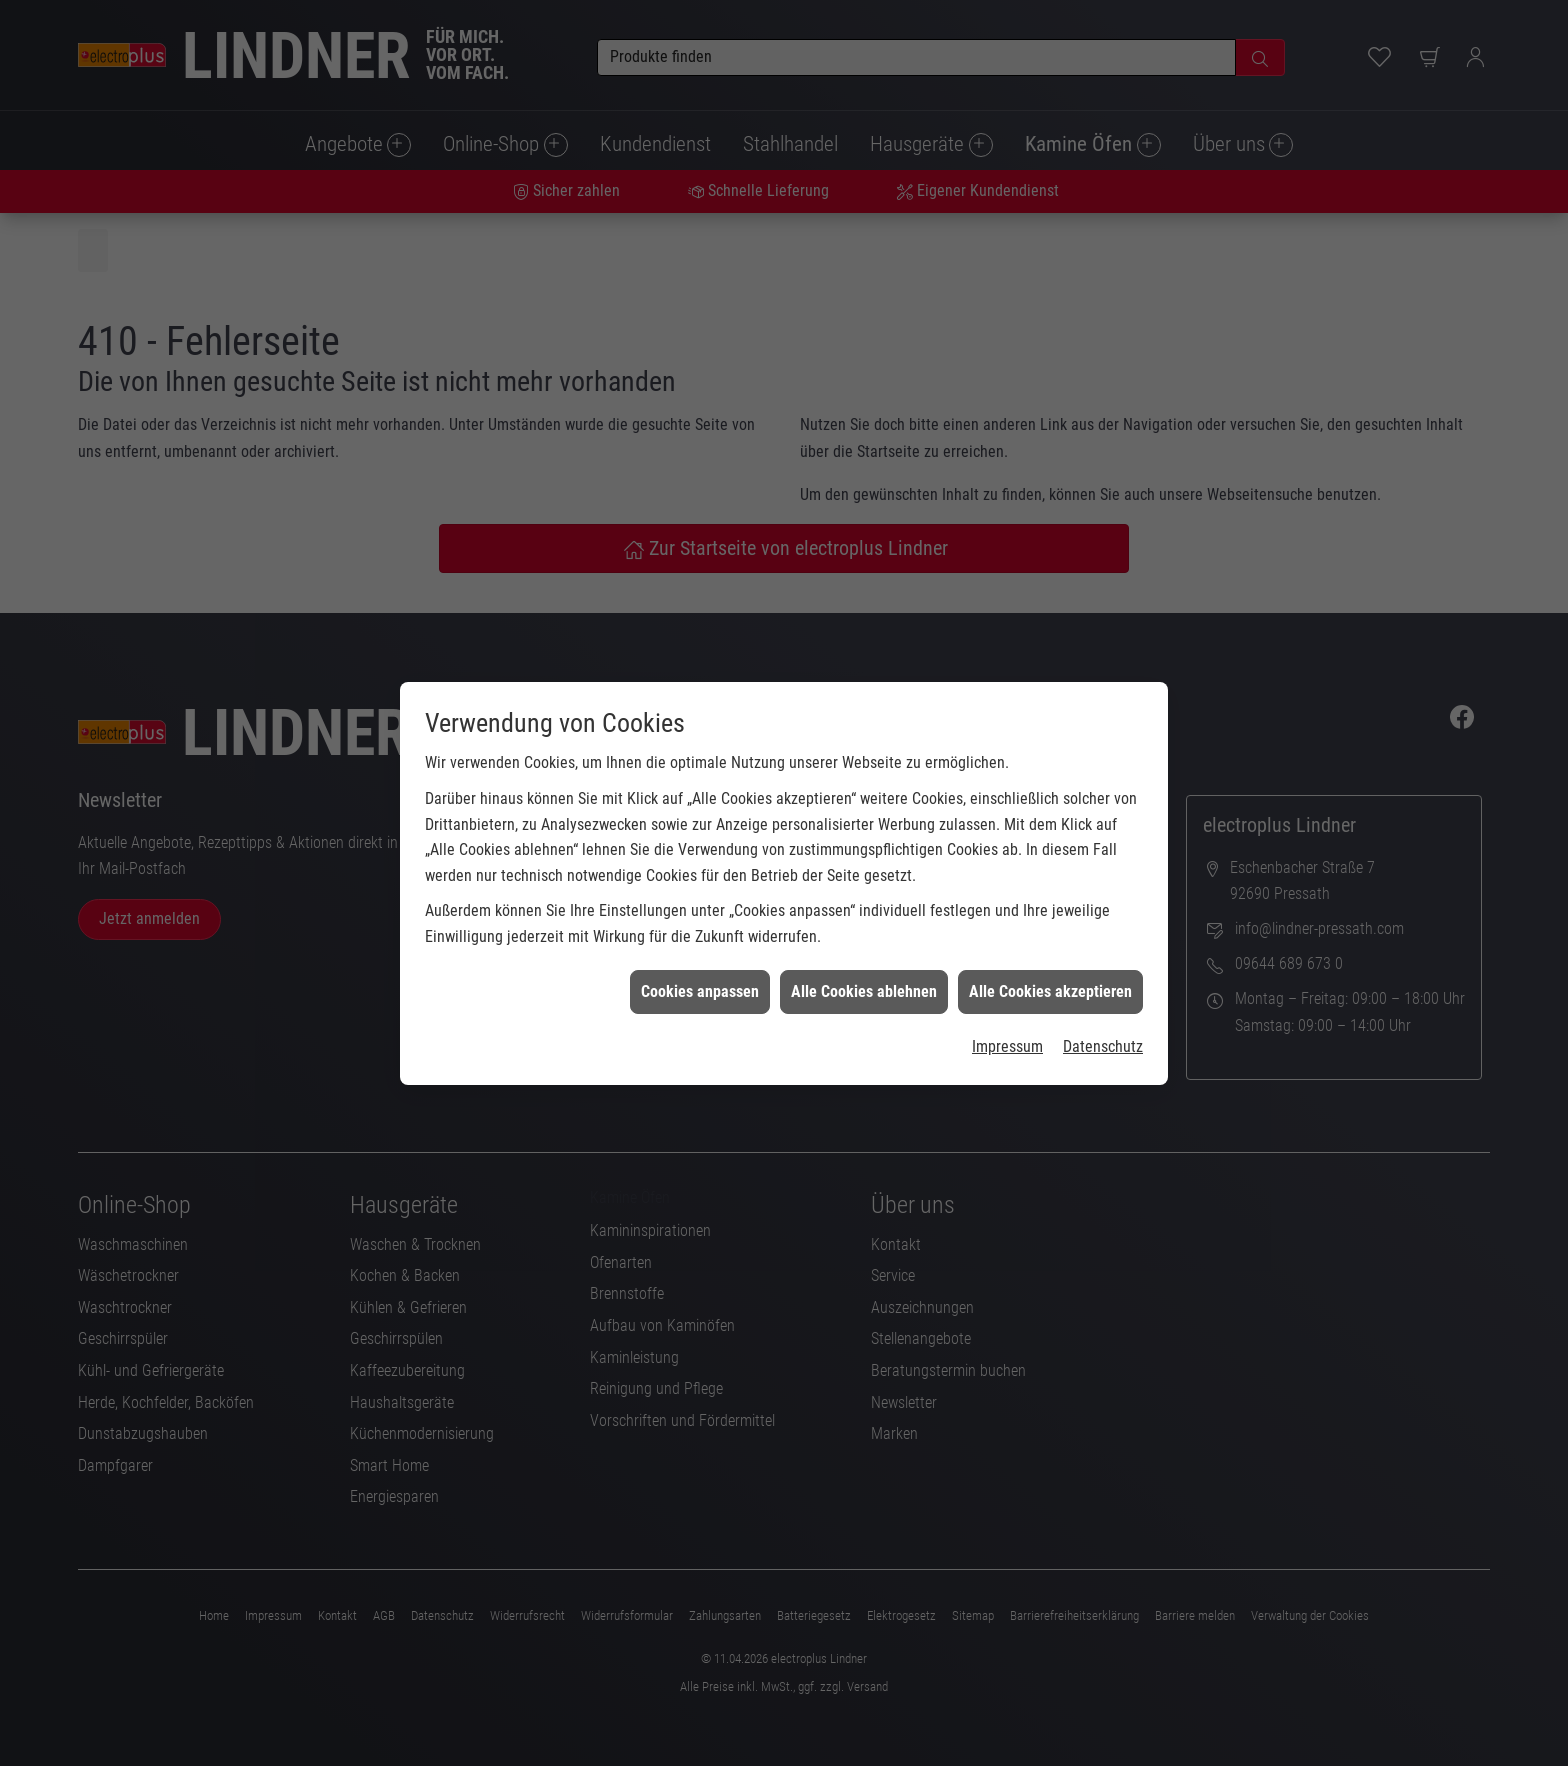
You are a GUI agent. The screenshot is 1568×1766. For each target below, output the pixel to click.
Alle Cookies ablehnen (864, 977)
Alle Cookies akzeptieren (1050, 977)
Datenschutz (1103, 1032)
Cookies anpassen (700, 977)
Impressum (1007, 1032)
